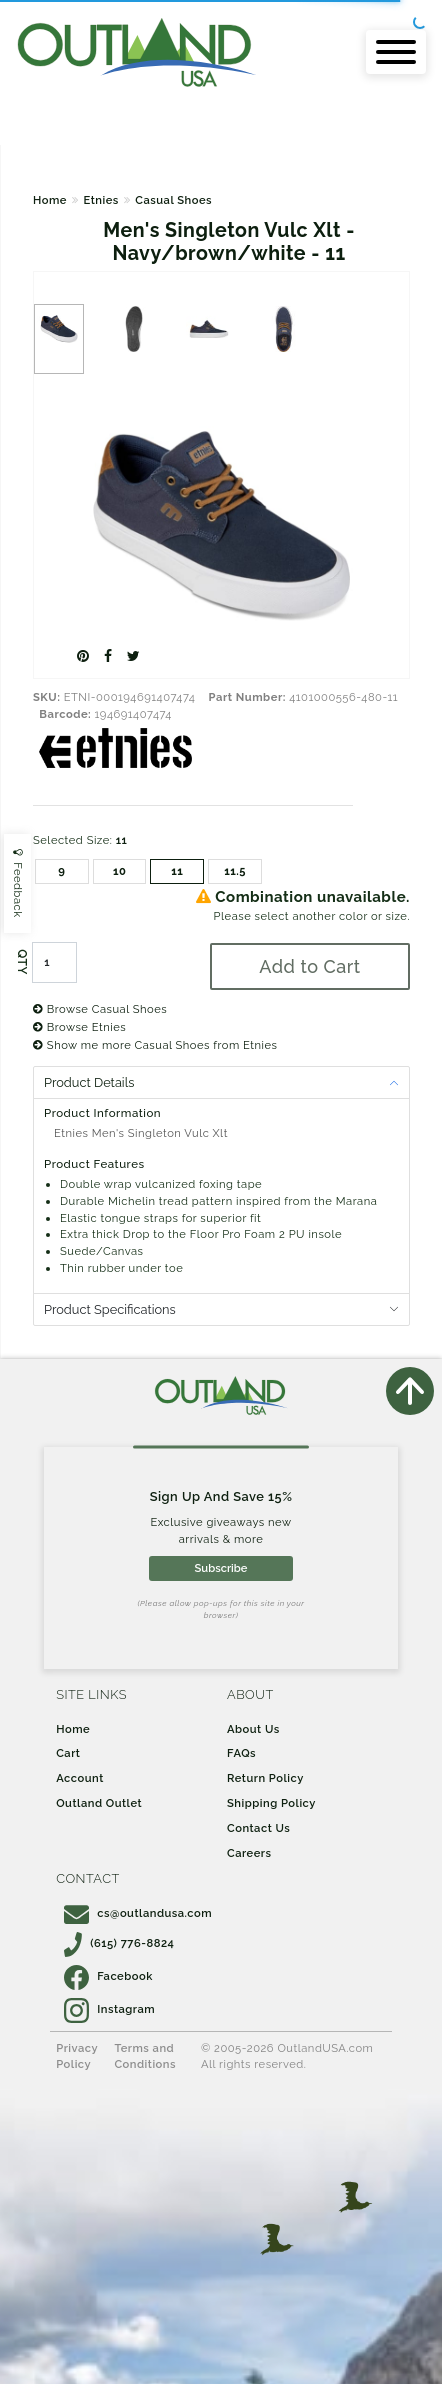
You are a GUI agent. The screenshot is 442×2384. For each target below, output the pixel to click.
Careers (249, 1853)
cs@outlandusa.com (138, 1913)
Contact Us (258, 1828)
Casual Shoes (173, 200)
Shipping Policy (271, 1803)
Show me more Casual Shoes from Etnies (155, 1045)
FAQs (241, 1753)
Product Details (89, 1082)
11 (177, 871)
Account (80, 1778)
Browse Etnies (79, 1027)
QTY (22, 963)
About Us (253, 1729)
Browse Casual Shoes (100, 1009)
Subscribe (221, 1568)
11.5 (235, 871)
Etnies (100, 200)
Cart (68, 1753)
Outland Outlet (99, 1803)
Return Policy (265, 1778)
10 (119, 871)
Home (50, 200)
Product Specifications (110, 1309)
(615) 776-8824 (119, 1943)
